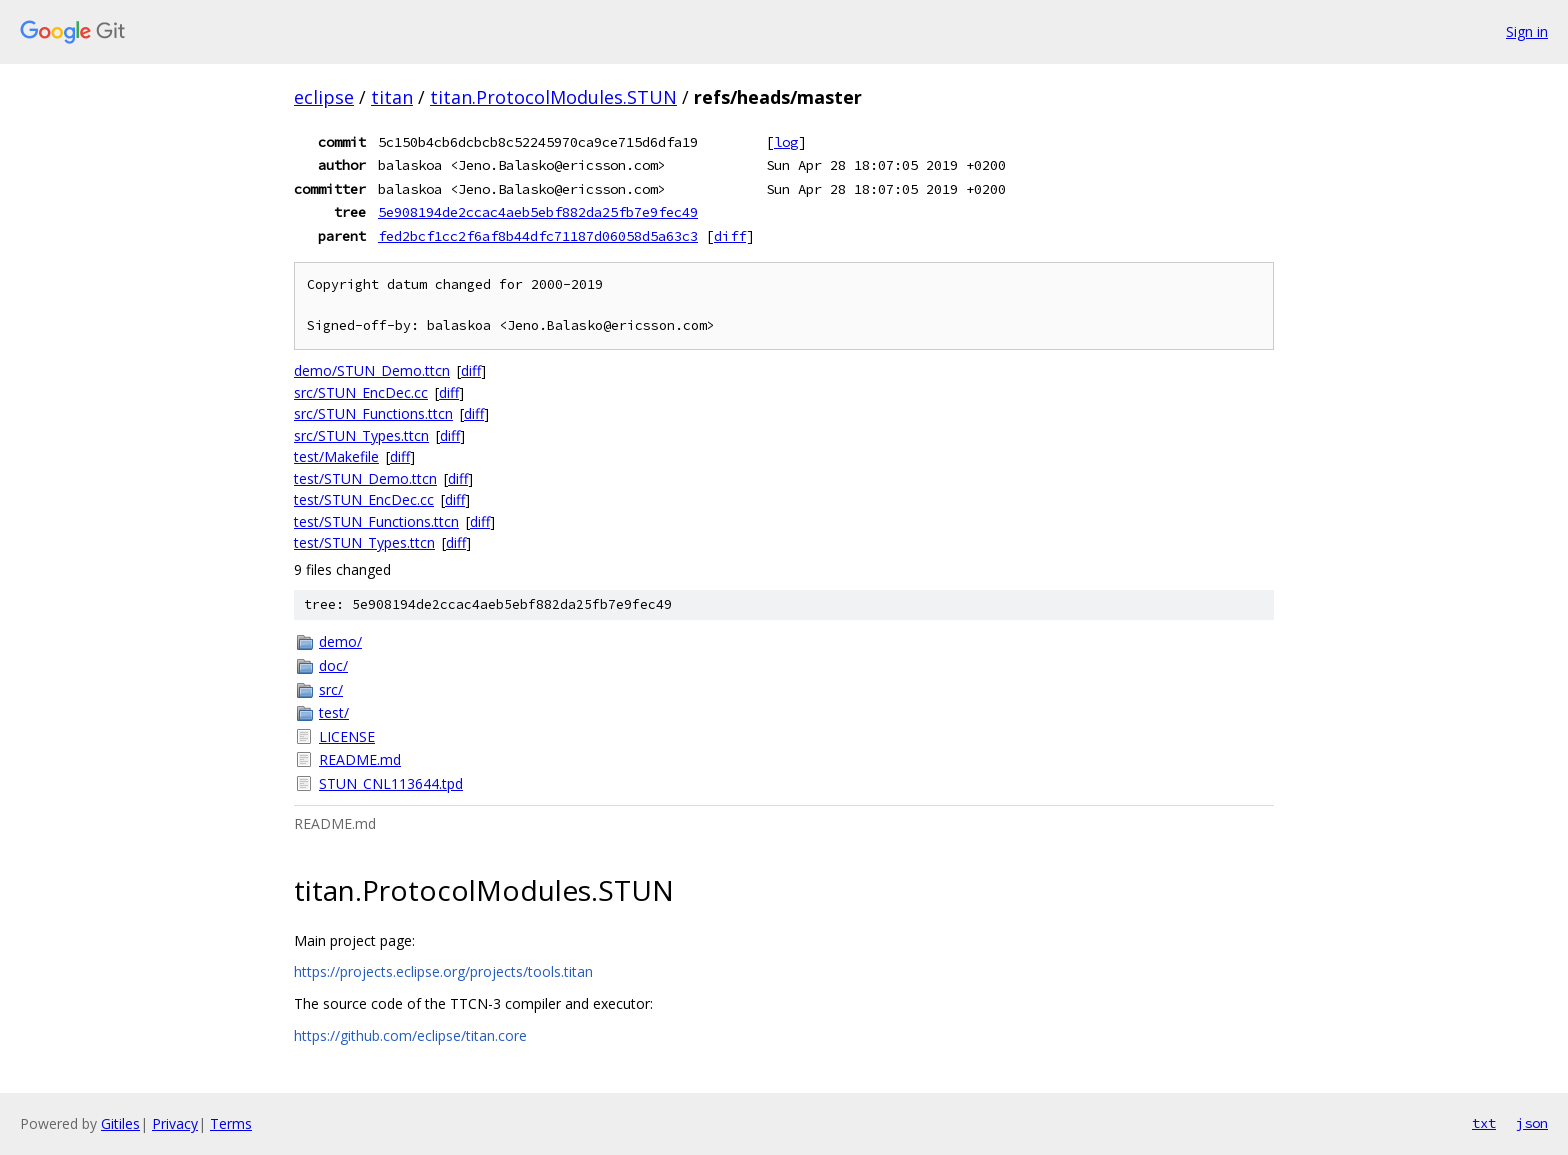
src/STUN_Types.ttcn (361, 435)
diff (730, 236)
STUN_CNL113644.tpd (391, 783)
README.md (360, 759)
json (1532, 1123)
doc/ (333, 665)
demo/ (340, 641)
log (786, 142)
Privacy (175, 1123)
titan (392, 97)
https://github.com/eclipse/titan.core (410, 1035)
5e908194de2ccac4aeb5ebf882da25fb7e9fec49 (538, 212)
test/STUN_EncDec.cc (364, 499)
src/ (331, 689)
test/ (334, 712)
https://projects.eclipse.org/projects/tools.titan (443, 971)
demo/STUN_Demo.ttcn (372, 370)
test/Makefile (336, 456)
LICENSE (347, 736)
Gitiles (120, 1123)
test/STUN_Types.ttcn (364, 542)
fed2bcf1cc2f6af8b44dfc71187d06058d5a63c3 (538, 236)
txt (1484, 1123)
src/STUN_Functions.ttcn (373, 413)
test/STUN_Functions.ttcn (376, 521)
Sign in (1527, 31)
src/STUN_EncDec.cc (361, 392)
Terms (231, 1123)
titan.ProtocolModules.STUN (553, 97)
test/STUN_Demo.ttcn (365, 478)
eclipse (324, 97)
